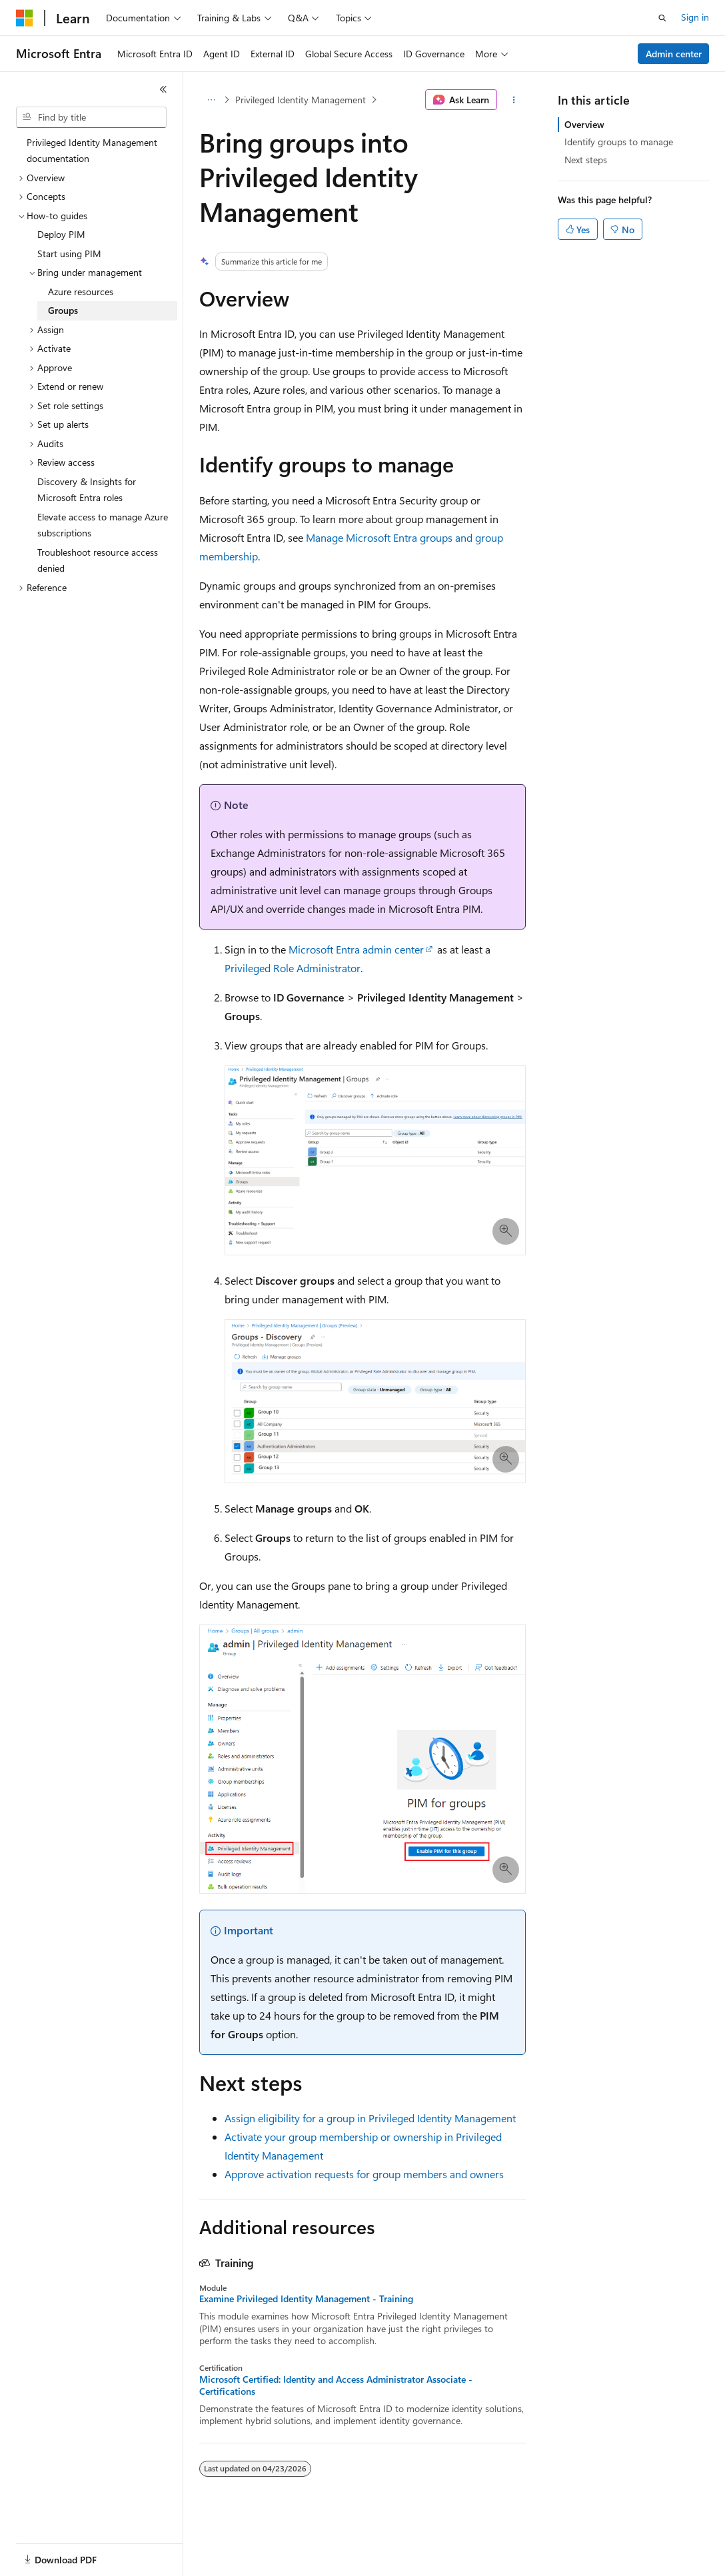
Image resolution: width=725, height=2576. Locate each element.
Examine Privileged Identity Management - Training (306, 2299)
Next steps (585, 159)
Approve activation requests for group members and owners (364, 2174)
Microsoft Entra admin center (356, 949)
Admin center (674, 53)
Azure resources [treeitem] (80, 291)
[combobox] (91, 117)
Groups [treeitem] (63, 310)
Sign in (695, 17)
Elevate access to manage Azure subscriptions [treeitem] (102, 525)
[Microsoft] (24, 18)
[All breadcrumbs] (211, 100)
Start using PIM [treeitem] (69, 253)
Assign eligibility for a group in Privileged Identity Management (370, 2118)
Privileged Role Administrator (293, 968)
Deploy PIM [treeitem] (61, 234)
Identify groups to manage (618, 141)
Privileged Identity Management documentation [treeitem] (92, 150)
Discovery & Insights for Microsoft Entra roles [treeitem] (86, 489)
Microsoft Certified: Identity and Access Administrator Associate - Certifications (335, 2385)
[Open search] (662, 18)
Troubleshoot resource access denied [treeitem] (97, 560)
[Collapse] (163, 89)
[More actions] (514, 100)
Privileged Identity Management (300, 99)
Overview (584, 124)
